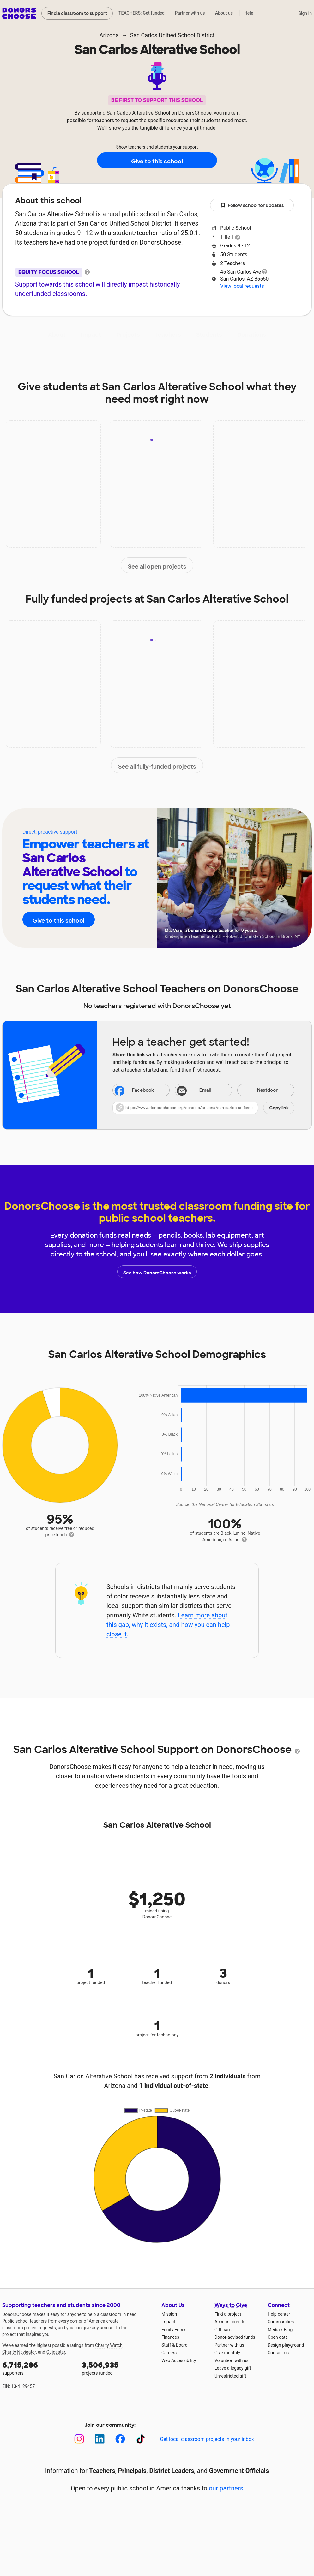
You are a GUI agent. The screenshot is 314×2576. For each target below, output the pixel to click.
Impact (91, 335)
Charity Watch (109, 2345)
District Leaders (171, 2470)
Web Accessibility (178, 2360)
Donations (251, 335)
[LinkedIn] (100, 2439)
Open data (278, 2337)
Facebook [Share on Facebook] (134, 1090)
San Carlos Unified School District (172, 35)
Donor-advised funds (234, 2337)
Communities (281, 2321)
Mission (169, 2314)
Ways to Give (230, 2305)
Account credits (229, 2321)
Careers (169, 2352)
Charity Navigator (19, 2351)
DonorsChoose (19, 13)
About (57, 335)
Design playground (286, 2345)
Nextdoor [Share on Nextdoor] (258, 1090)
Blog (288, 2329)
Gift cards (224, 2329)
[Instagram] (79, 2439)
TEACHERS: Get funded (141, 12)
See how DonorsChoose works (157, 1271)
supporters (37, 2368)
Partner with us (190, 12)
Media (274, 2329)
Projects (128, 335)
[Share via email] (203, 1090)
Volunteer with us (231, 2360)
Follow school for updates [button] (252, 206)
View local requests (242, 286)
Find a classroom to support (77, 13)
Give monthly (227, 2352)
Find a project (227, 2314)
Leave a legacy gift (232, 2368)
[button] (203, 1108)
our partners (226, 2488)
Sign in (305, 13)
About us (224, 12)
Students (209, 335)
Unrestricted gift (230, 2375)
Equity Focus (173, 2329)
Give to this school (157, 160)
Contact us (278, 2352)
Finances (170, 2337)
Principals (132, 2470)
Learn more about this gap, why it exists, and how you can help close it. (168, 1624)
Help (248, 12)
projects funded (117, 2368)
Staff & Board (174, 2345)
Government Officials (239, 2470)
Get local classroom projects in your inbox (207, 2439)
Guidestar (55, 2351)
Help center (279, 2314)
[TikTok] (141, 2439)
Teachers (168, 335)
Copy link (279, 1108)
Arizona (109, 35)
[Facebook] (120, 2439)
